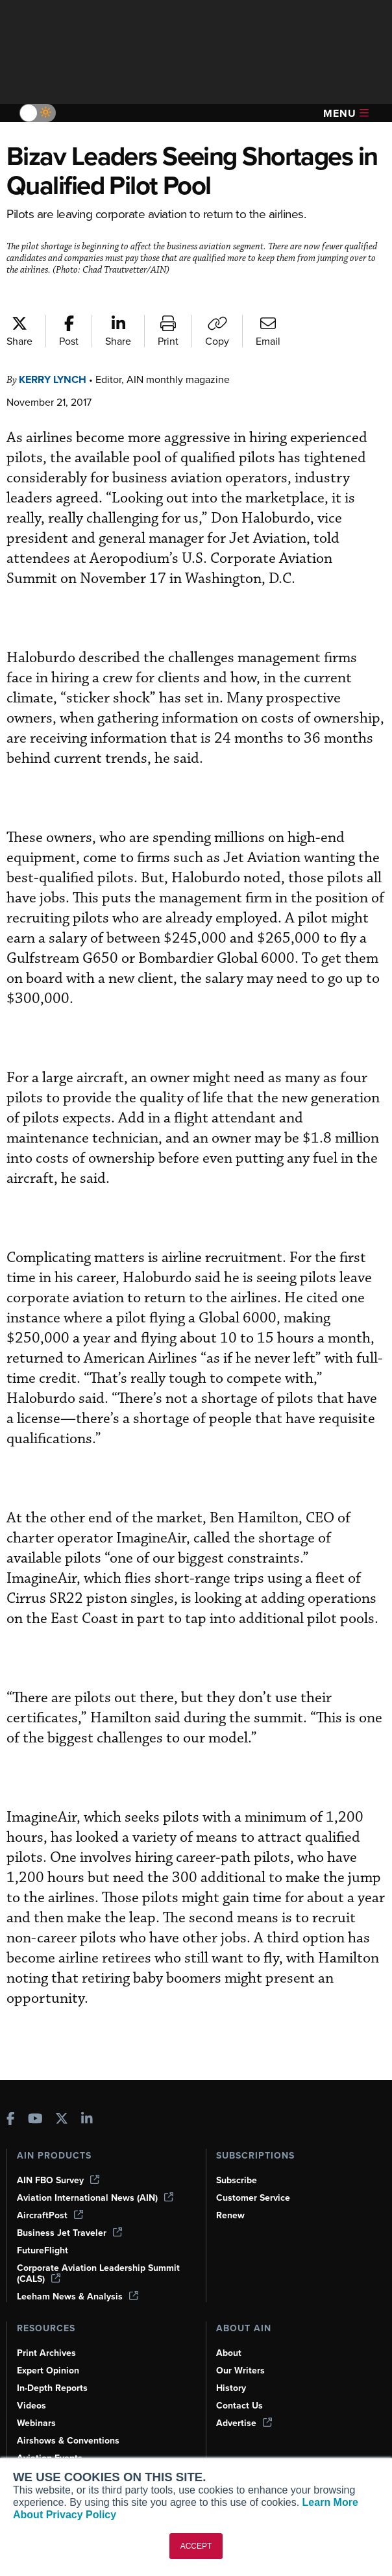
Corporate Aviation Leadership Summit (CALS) (101, 2252)
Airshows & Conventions (71, 2419)
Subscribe (238, 2159)
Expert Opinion (49, 2349)
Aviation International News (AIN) (96, 2177)
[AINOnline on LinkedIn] (87, 2099)
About (229, 2332)
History (231, 2367)
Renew (230, 2194)
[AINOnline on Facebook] (10, 2099)
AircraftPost (50, 2194)
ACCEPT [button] (196, 2546)
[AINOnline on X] (61, 2099)
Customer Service (254, 2177)
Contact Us (240, 2384)
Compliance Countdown (69, 2454)
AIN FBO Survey (60, 2159)
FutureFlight (43, 2229)
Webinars (37, 2402)
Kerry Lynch (56, 379)
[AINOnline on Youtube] (35, 2099)
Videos (32, 2384)
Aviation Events (51, 2437)
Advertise (244, 2402)
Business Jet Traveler (71, 2212)
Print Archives (47, 2332)
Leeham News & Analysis (79, 2275)
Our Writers (241, 2349)
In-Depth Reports (54, 2367)
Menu (346, 113)
